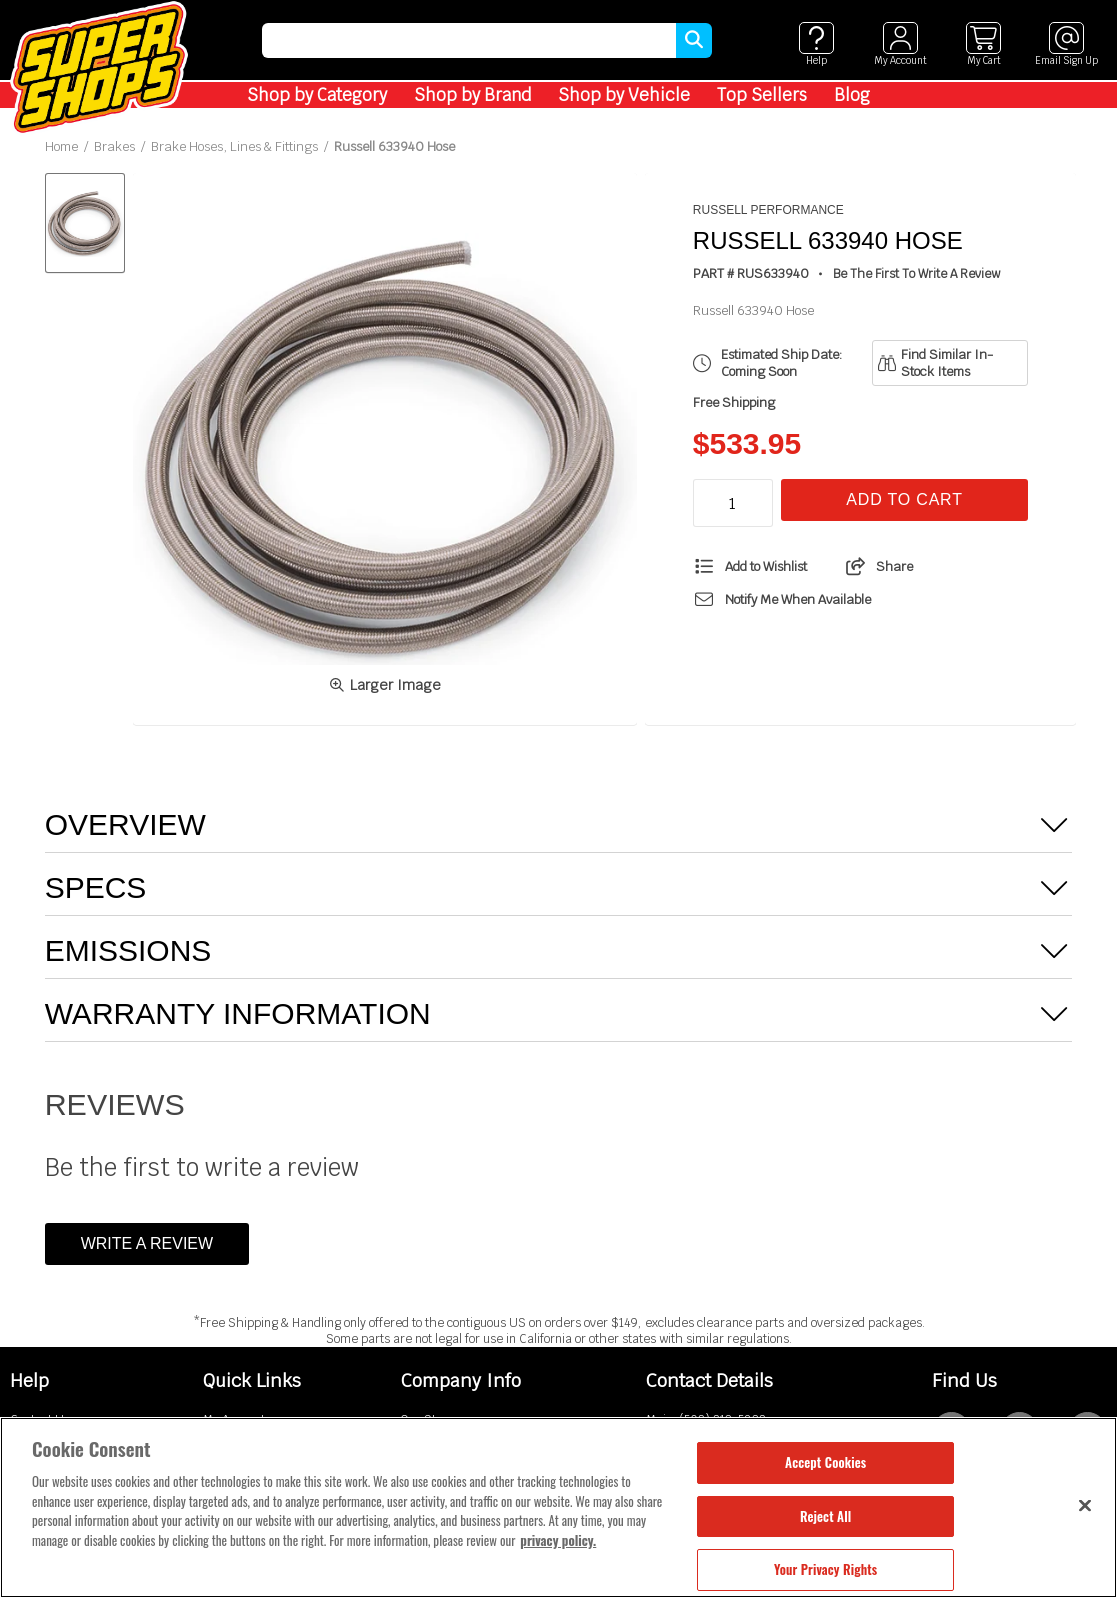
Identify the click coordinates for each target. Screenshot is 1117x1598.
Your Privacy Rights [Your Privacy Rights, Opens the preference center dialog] (825, 1569)
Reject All (825, 1516)
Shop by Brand (473, 95)
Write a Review (147, 1243)
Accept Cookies (825, 1462)
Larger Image (385, 685)
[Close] (1085, 1505)
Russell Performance (768, 210)
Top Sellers (762, 95)
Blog (852, 95)
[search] (469, 40)
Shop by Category (317, 95)
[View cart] (983, 44)
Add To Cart (904, 499)
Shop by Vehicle (624, 95)
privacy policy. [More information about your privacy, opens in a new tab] (558, 1540)
